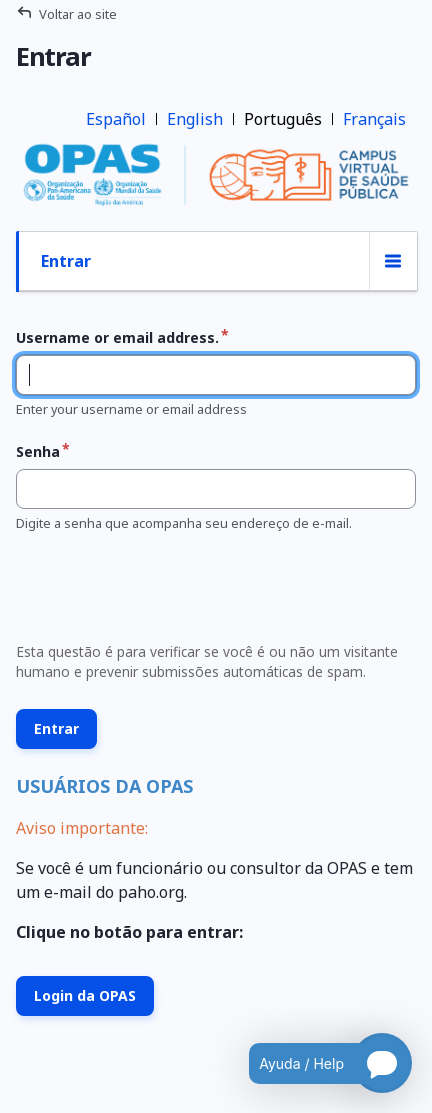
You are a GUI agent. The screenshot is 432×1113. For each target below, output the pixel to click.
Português (283, 119)
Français (374, 119)
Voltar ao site (78, 14)
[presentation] (160, 593)
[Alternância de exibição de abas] (393, 261)
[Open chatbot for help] (315, 1063)
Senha (38, 451)
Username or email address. (117, 337)
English (195, 119)
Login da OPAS (85, 995)
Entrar (66, 261)
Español (116, 119)
